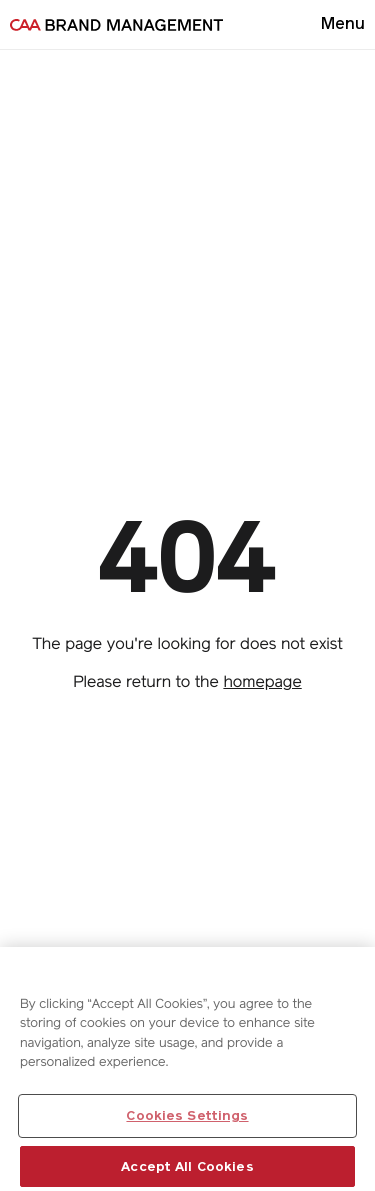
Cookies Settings (187, 1118)
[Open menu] (343, 24)
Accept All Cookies (187, 1169)
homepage (262, 681)
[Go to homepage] (116, 25)
